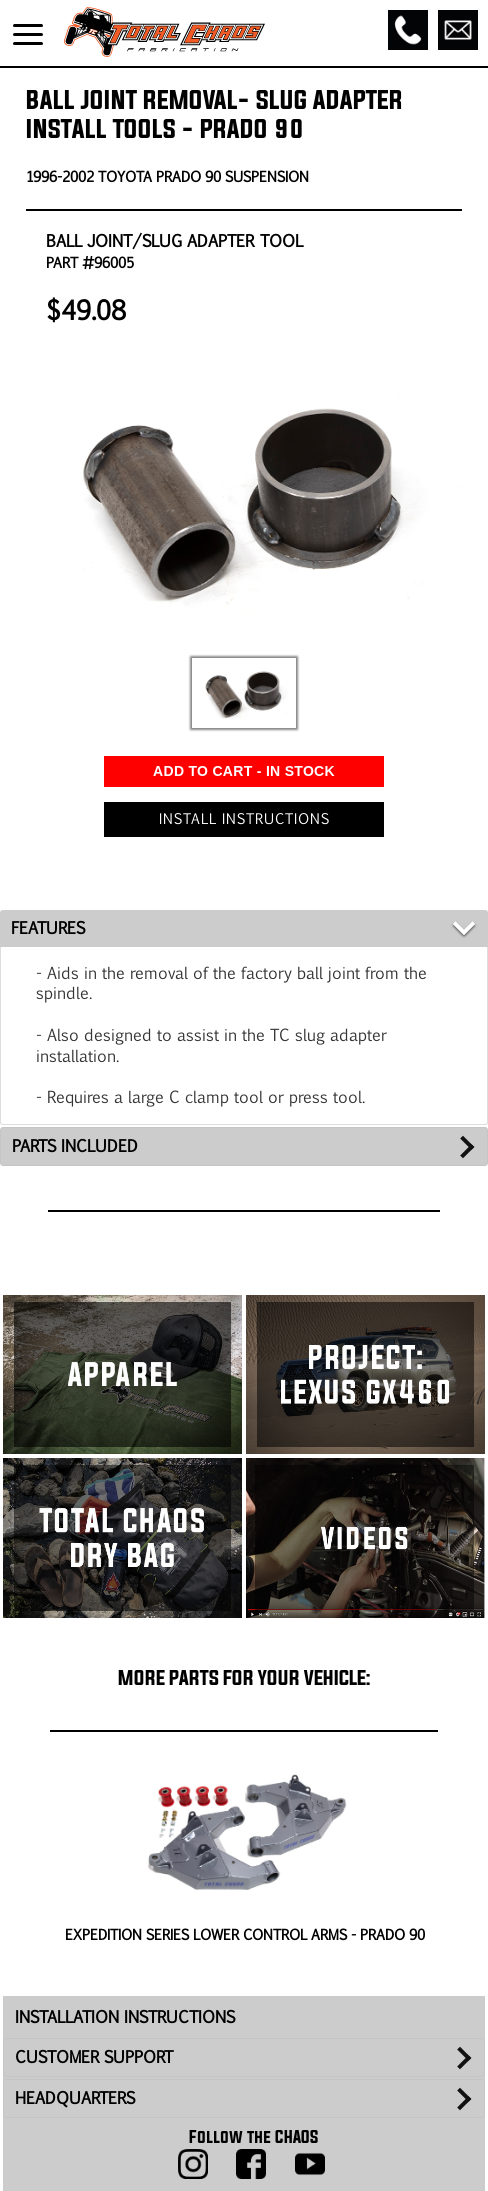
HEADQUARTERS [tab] (75, 2097)
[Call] (408, 30)
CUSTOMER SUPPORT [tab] (94, 2056)
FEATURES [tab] (48, 927)
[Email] (458, 30)
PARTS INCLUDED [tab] (75, 1145)
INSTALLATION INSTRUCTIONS (125, 2016)
